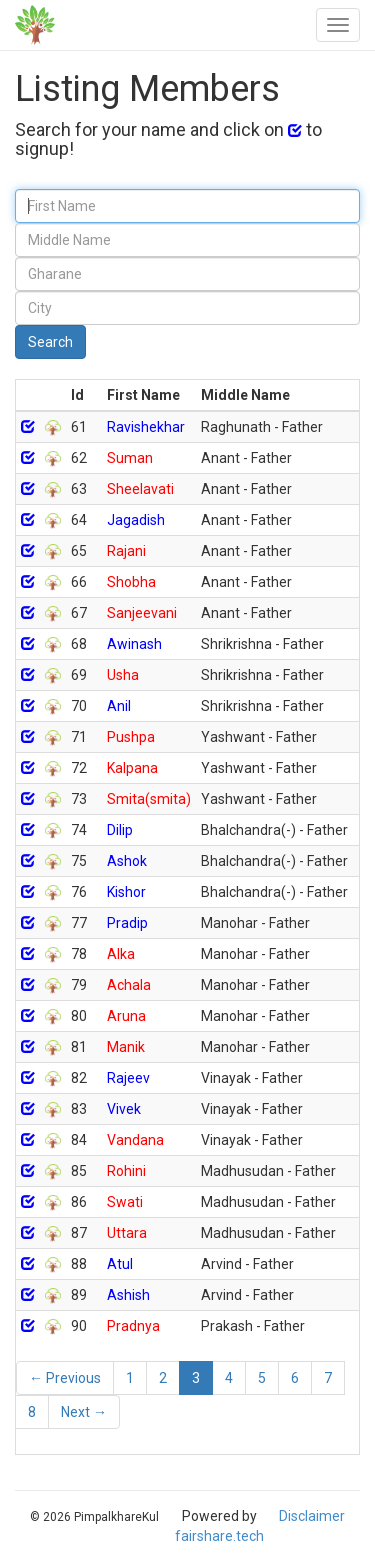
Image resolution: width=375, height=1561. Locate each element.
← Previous (65, 1378)
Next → (84, 1412)
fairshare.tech (219, 1536)
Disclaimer (312, 1516)
